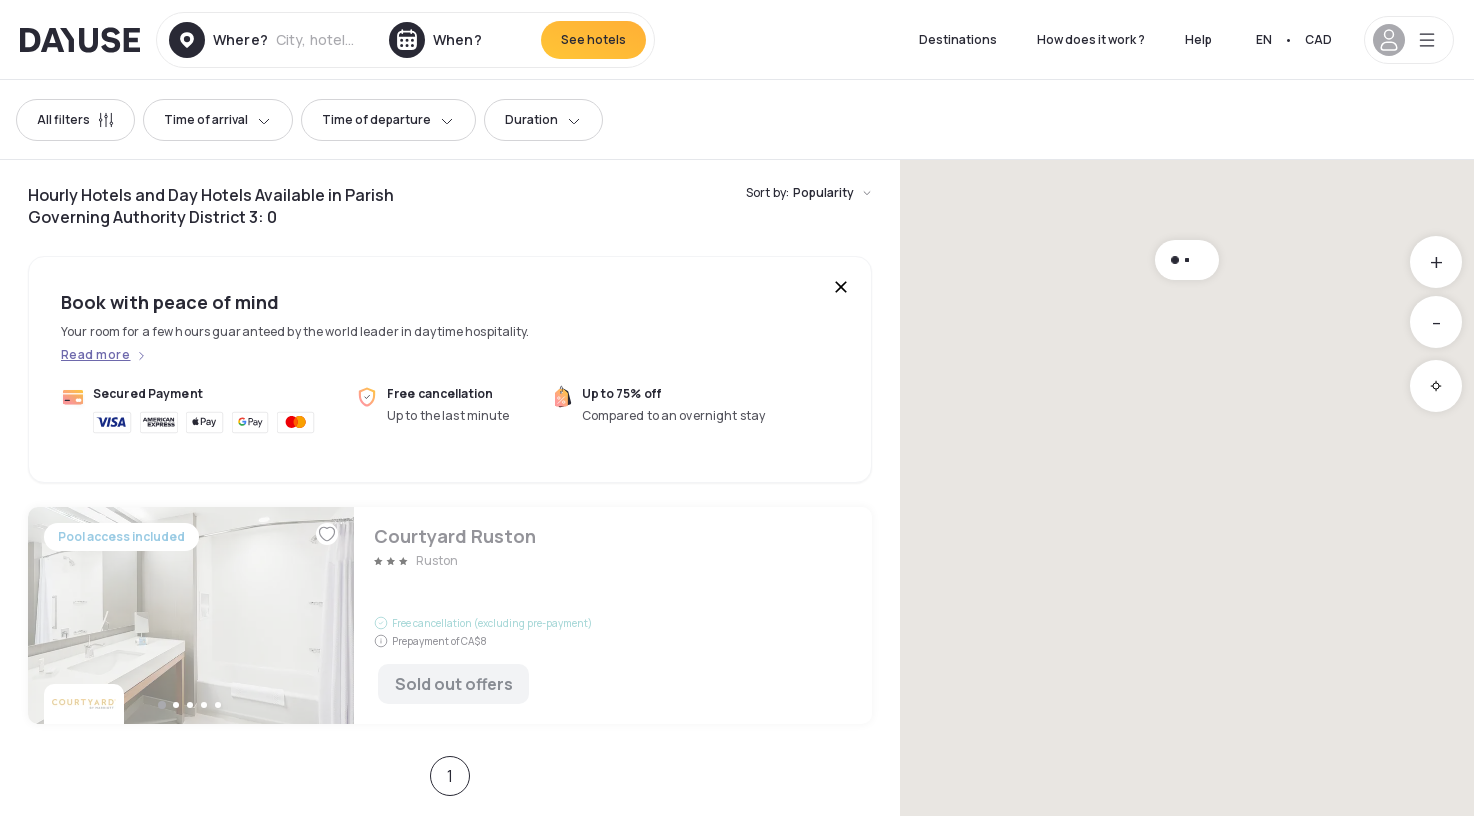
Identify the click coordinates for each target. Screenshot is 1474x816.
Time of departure (388, 119)
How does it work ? (1091, 39)
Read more (95, 355)
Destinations (958, 39)
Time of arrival (218, 119)
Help (1198, 39)
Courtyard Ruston (450, 615)
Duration (543, 119)
